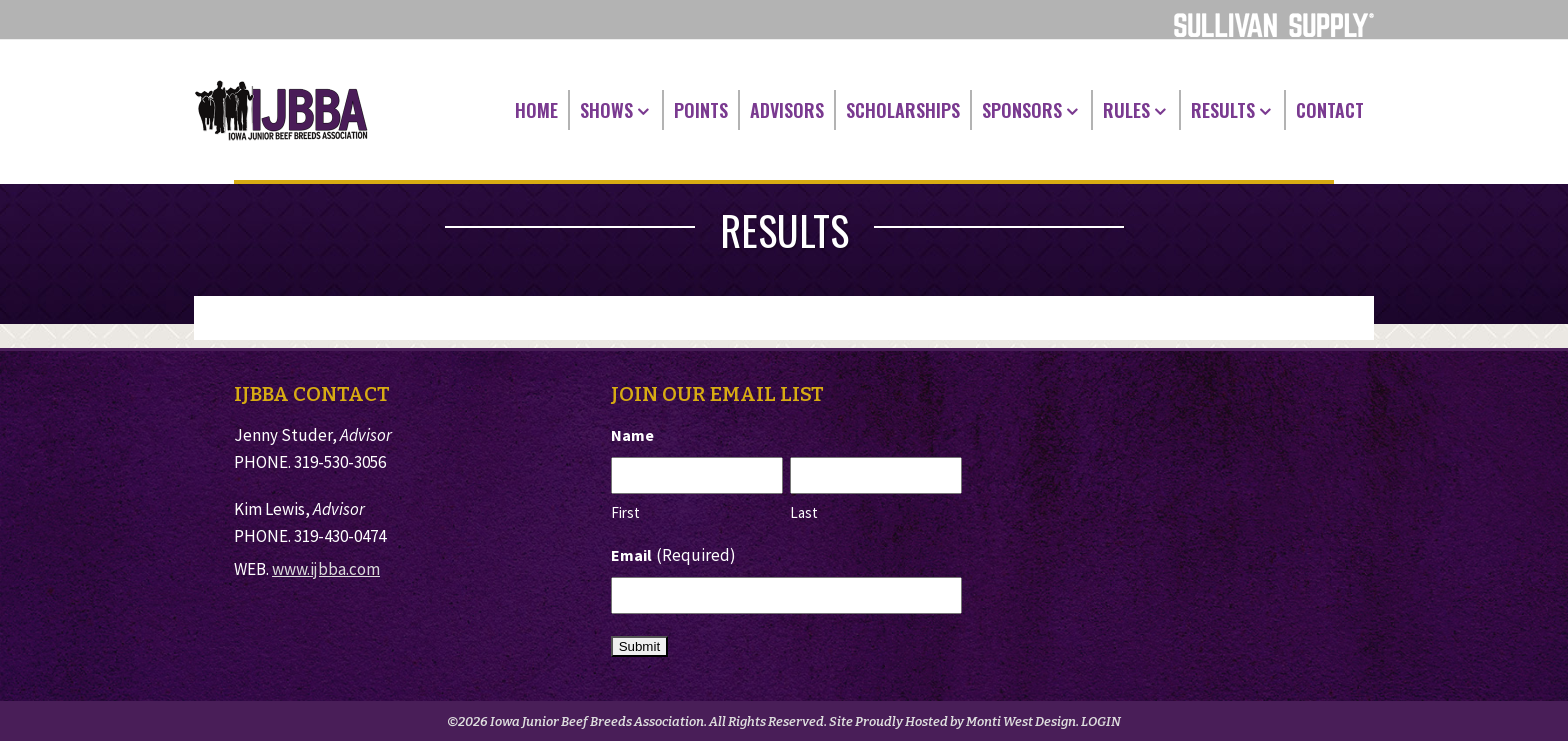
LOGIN (1101, 721)
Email (673, 555)
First (625, 512)
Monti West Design (1021, 721)
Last (804, 512)
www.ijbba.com (326, 569)
